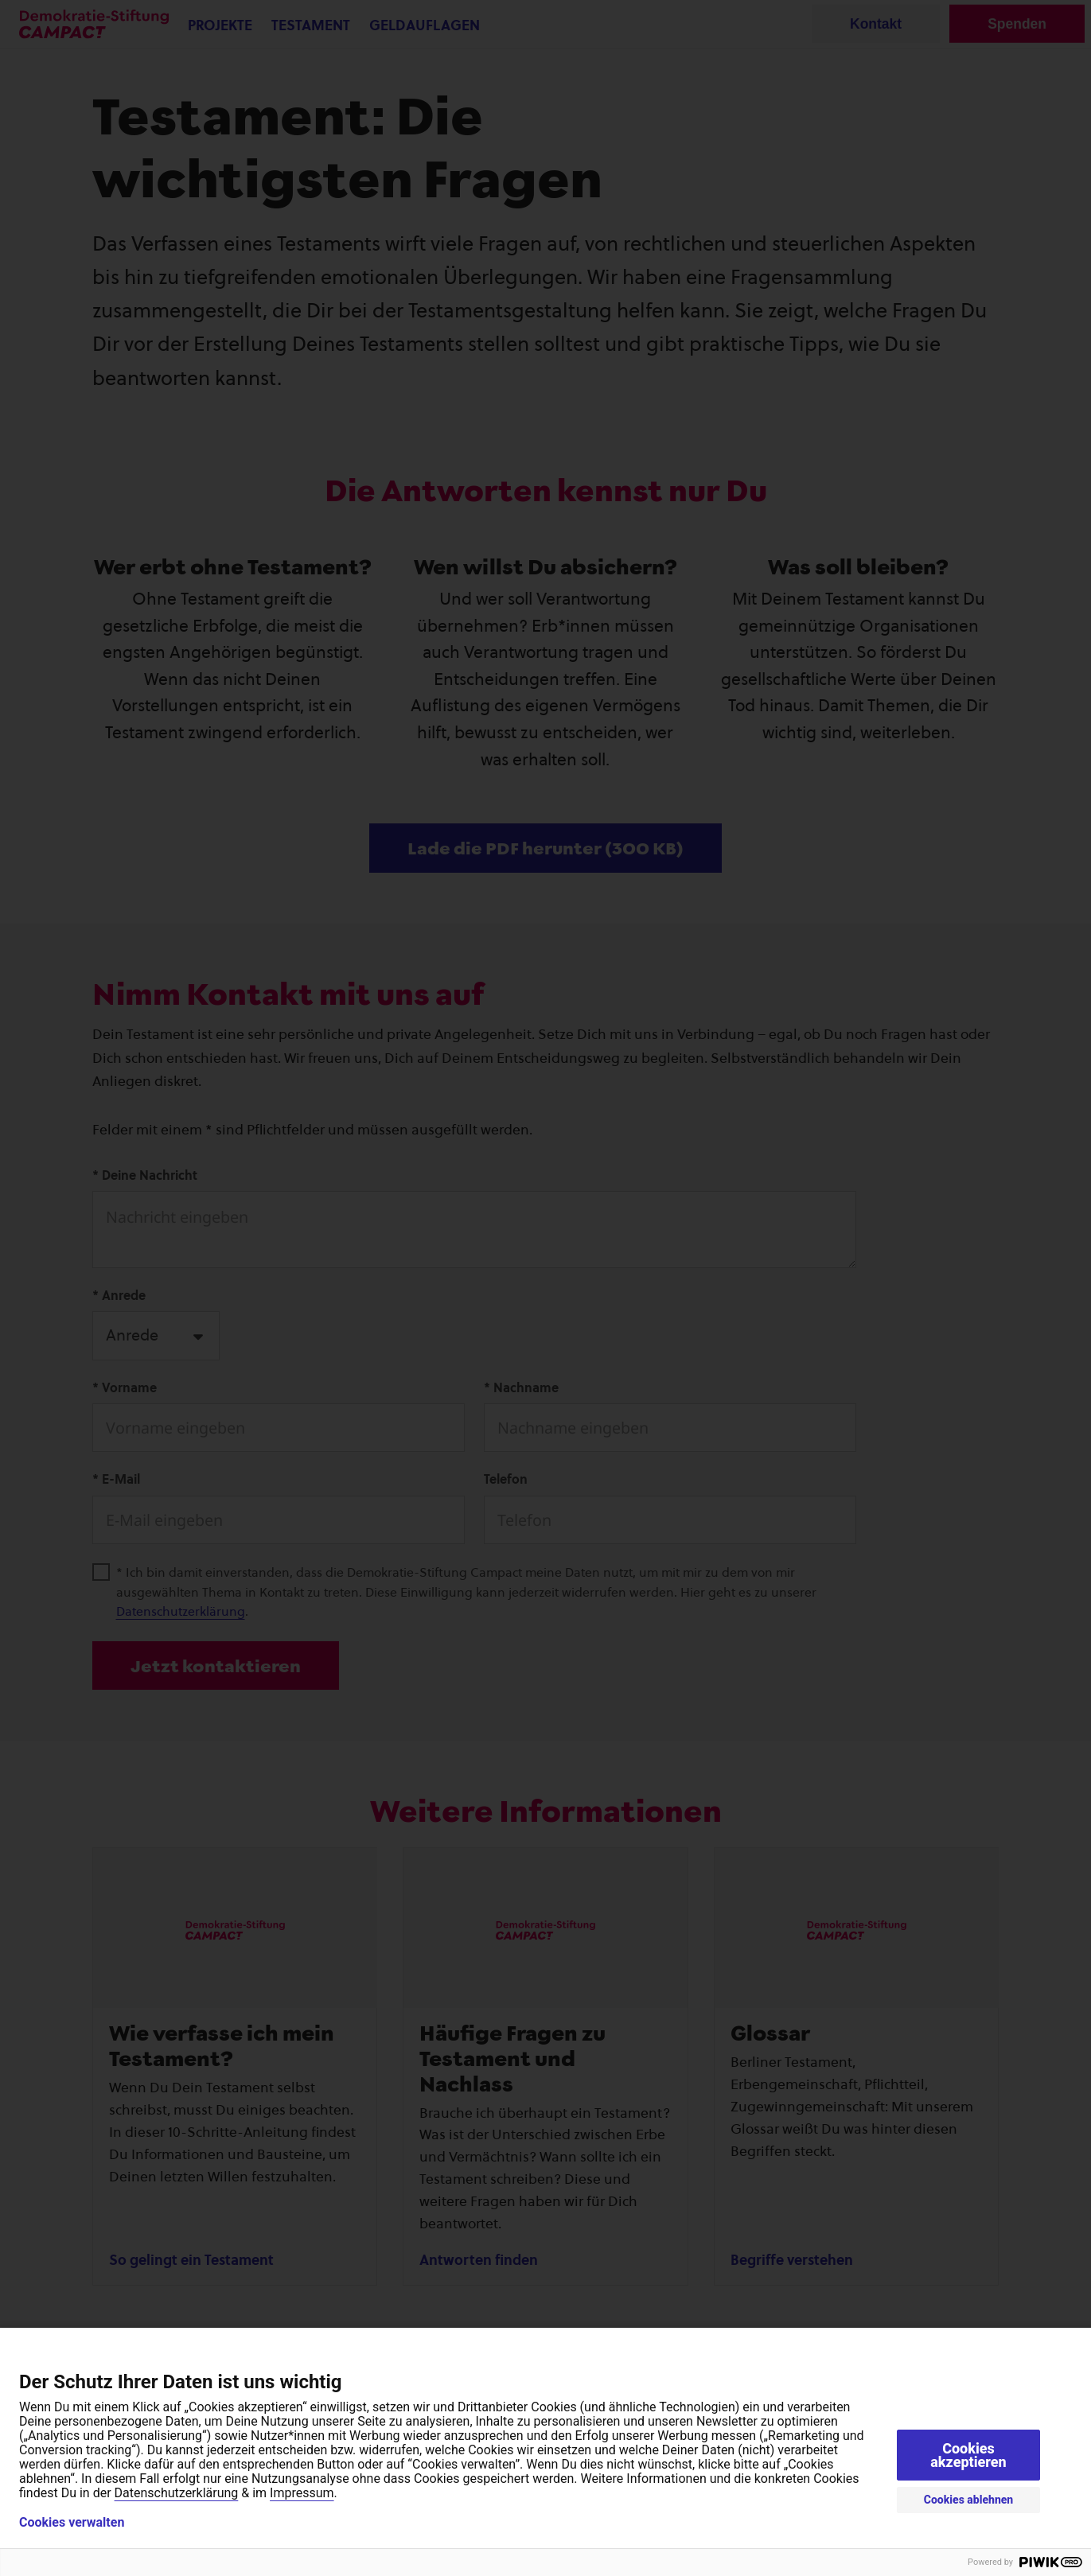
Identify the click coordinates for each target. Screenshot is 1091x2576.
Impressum (302, 2492)
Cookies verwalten (71, 2522)
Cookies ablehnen (969, 2499)
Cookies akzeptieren (968, 2455)
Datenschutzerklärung (177, 2492)
